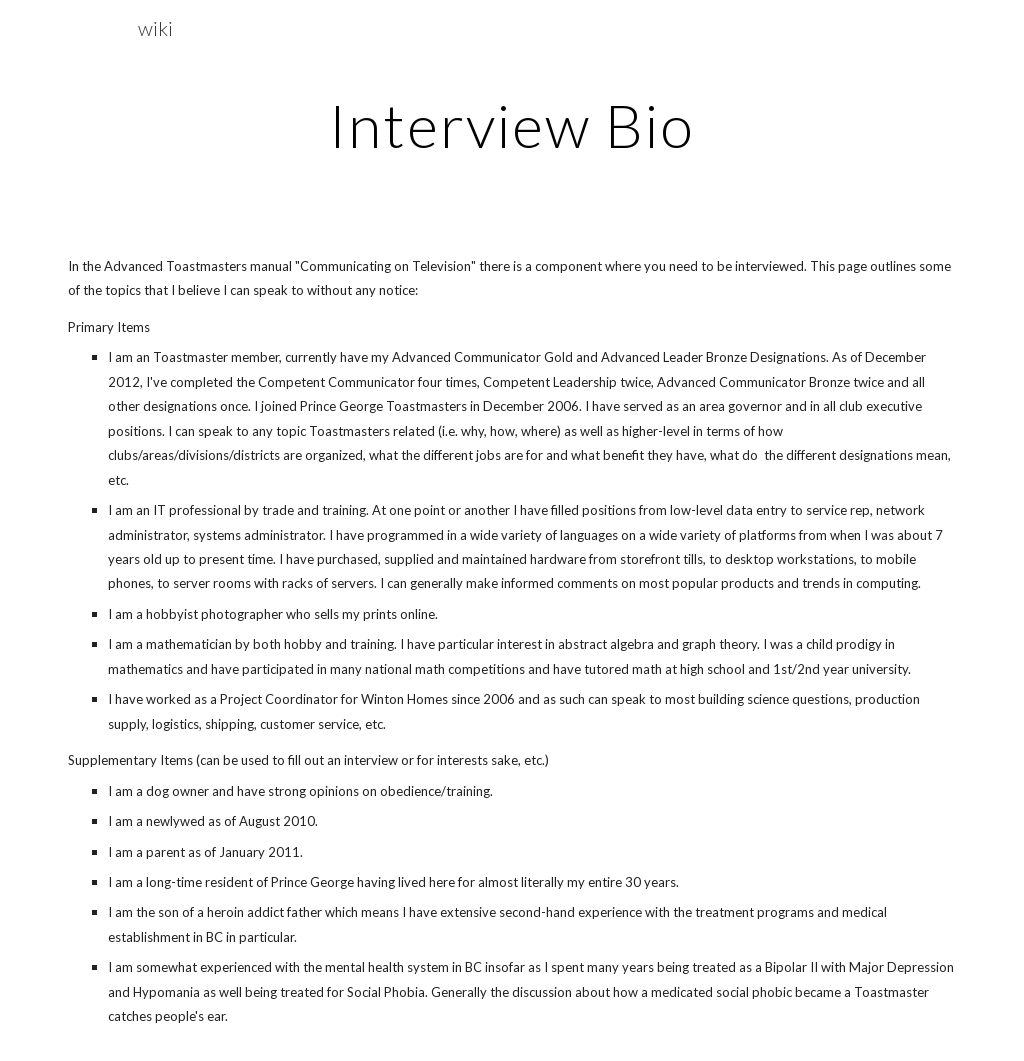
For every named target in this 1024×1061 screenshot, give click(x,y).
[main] (511, 125)
